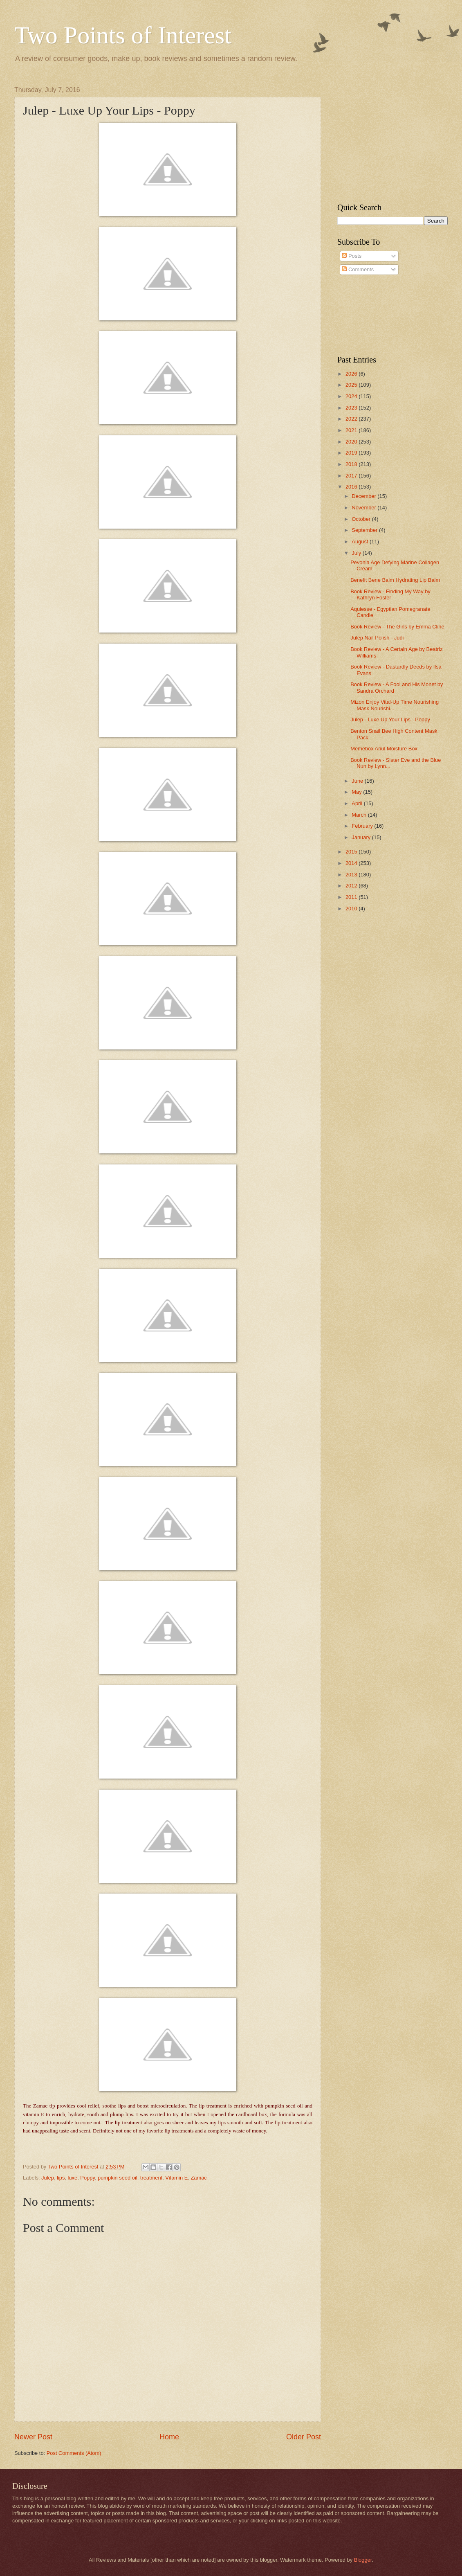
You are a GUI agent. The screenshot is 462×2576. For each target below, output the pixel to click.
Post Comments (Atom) (74, 2453)
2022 (352, 419)
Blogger (363, 2560)
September (365, 530)
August (361, 541)
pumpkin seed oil (117, 2178)
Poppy (87, 2178)
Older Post (303, 2437)
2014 (352, 863)
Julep (47, 2178)
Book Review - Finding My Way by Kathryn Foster (390, 594)
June (358, 781)
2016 (352, 487)
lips (61, 2178)
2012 (352, 886)
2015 (352, 852)
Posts (351, 256)
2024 (352, 396)
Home (169, 2437)
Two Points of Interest (122, 35)
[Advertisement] (388, 137)
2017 (352, 476)
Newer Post (33, 2437)
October (362, 519)
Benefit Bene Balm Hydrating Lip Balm (395, 580)
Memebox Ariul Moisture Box (383, 748)
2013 (352, 874)
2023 (352, 408)
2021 (352, 430)
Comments (358, 269)
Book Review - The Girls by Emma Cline (397, 627)
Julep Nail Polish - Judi (377, 638)
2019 (352, 453)
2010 (352, 908)
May (357, 792)
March (360, 815)
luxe (73, 2178)
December (364, 496)
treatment (151, 2178)
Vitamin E (176, 2178)
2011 (352, 897)
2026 (352, 374)
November (364, 507)
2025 (352, 385)
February (363, 826)
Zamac (198, 2178)
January (362, 837)
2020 (352, 442)
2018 (352, 464)
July (357, 553)
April (357, 803)
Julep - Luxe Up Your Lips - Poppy (390, 719)
